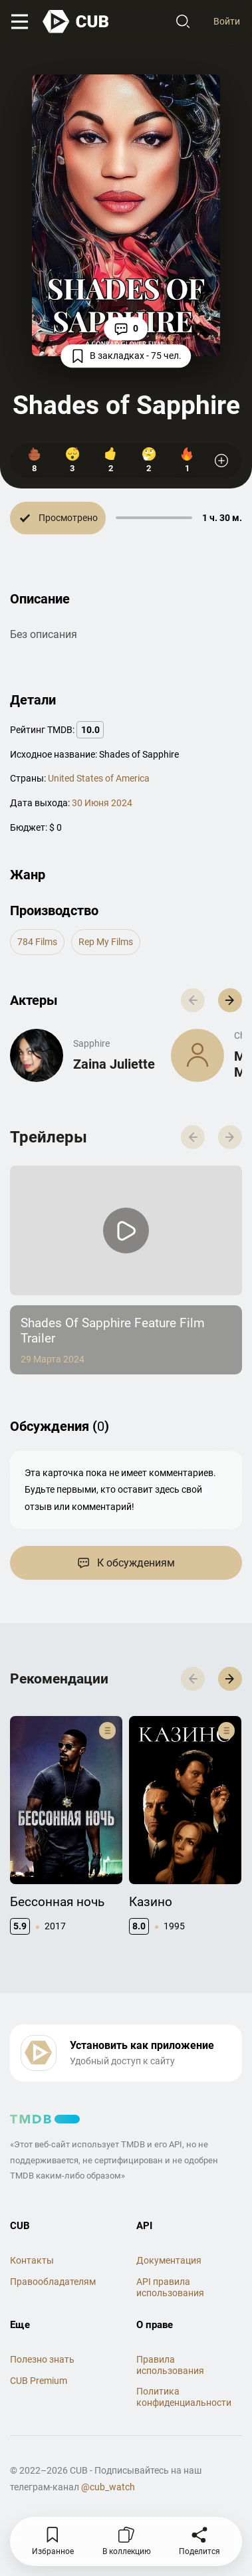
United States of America (99, 778)
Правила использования (170, 2365)
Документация (168, 2260)
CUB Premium (38, 2380)
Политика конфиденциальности (183, 2397)
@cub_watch (108, 2487)
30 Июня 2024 (102, 803)
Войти (226, 21)
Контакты (32, 2260)
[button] (230, 1000)
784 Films (37, 941)
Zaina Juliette (114, 1064)
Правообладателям (53, 2281)
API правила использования (170, 2287)
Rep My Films (105, 941)
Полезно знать (42, 2359)
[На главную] (76, 22)
